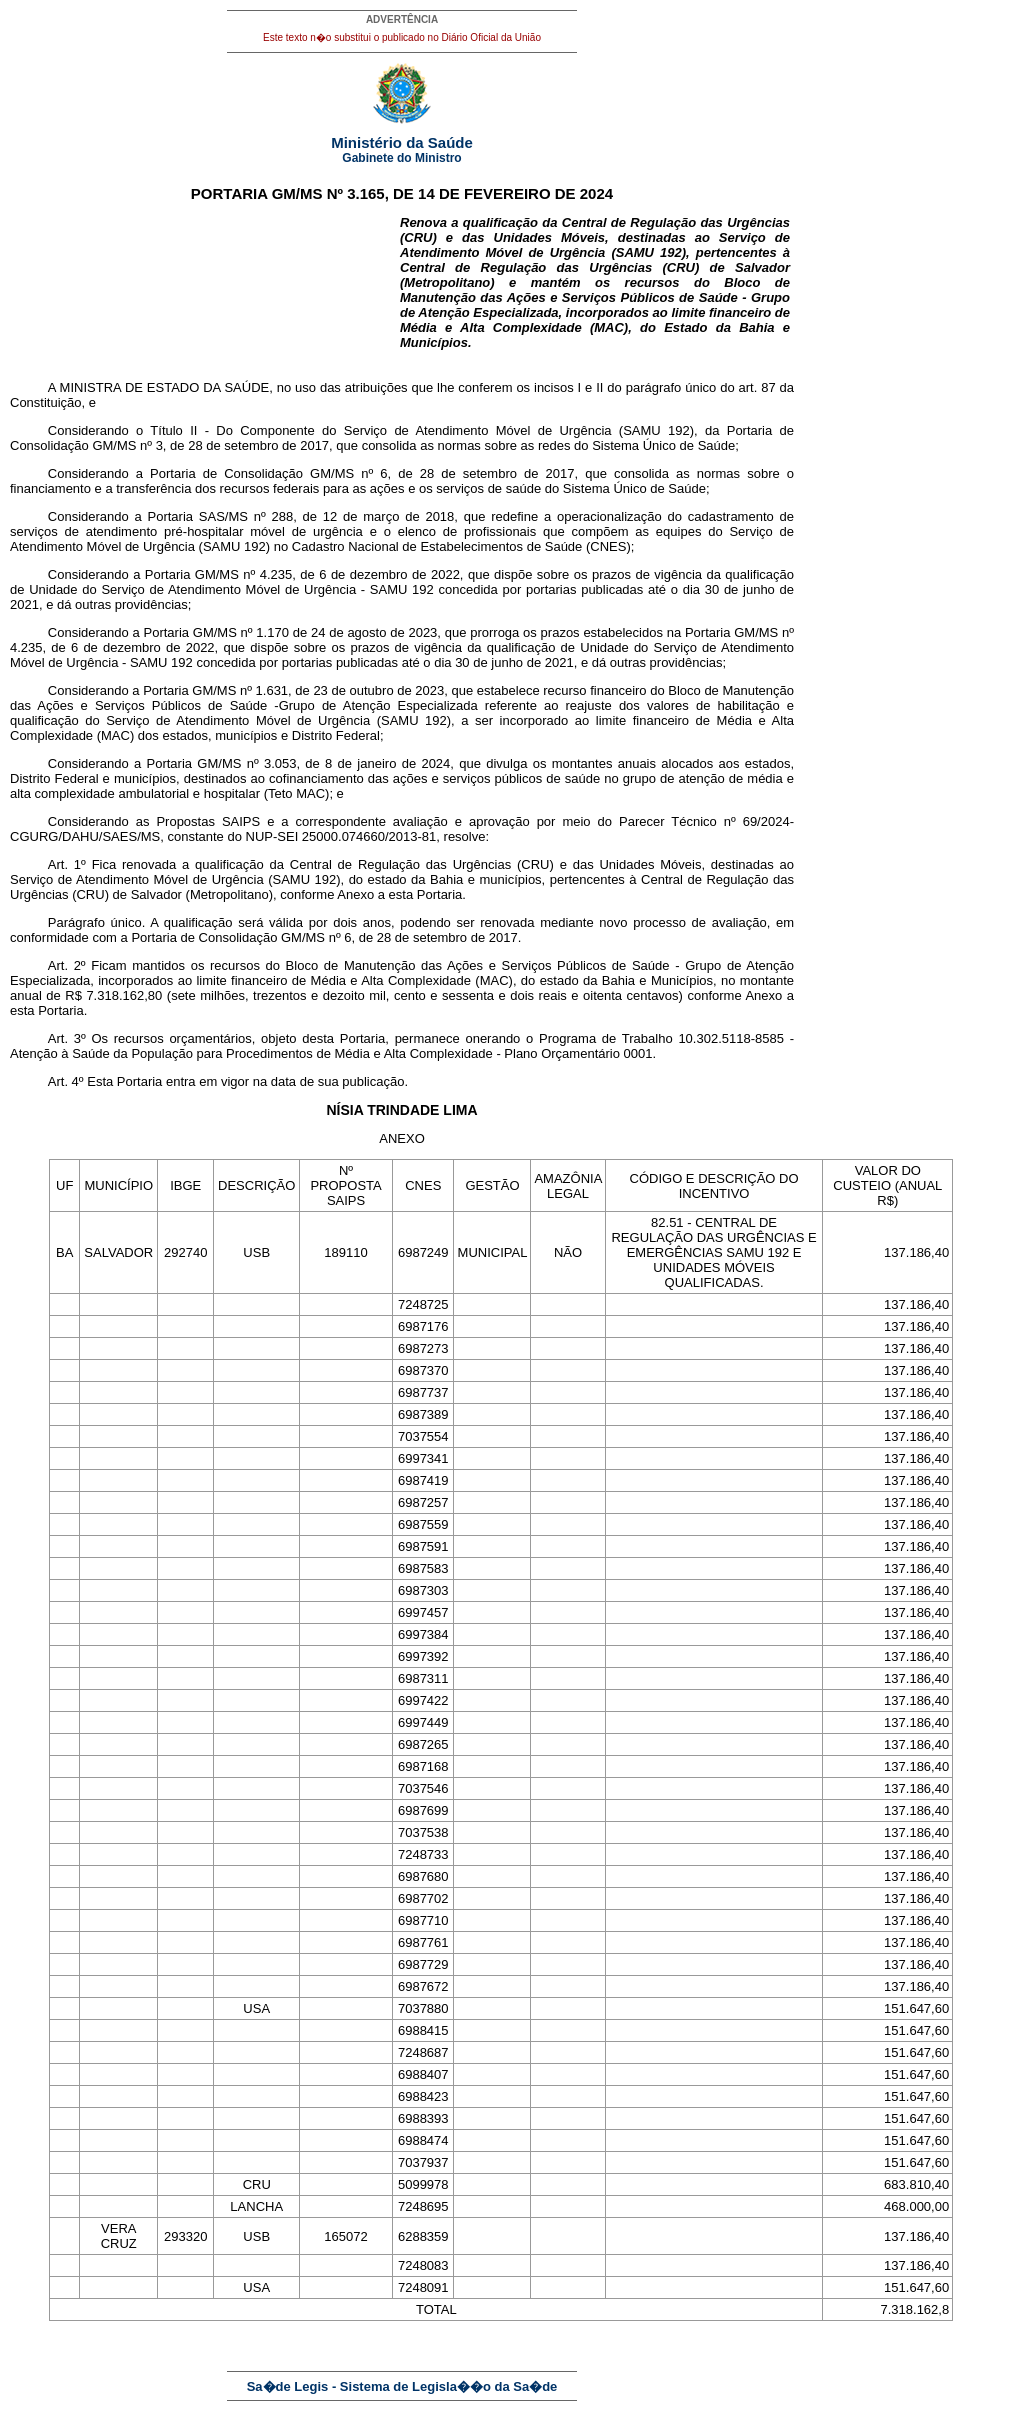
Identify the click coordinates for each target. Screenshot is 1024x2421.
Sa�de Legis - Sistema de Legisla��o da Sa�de (402, 2386)
